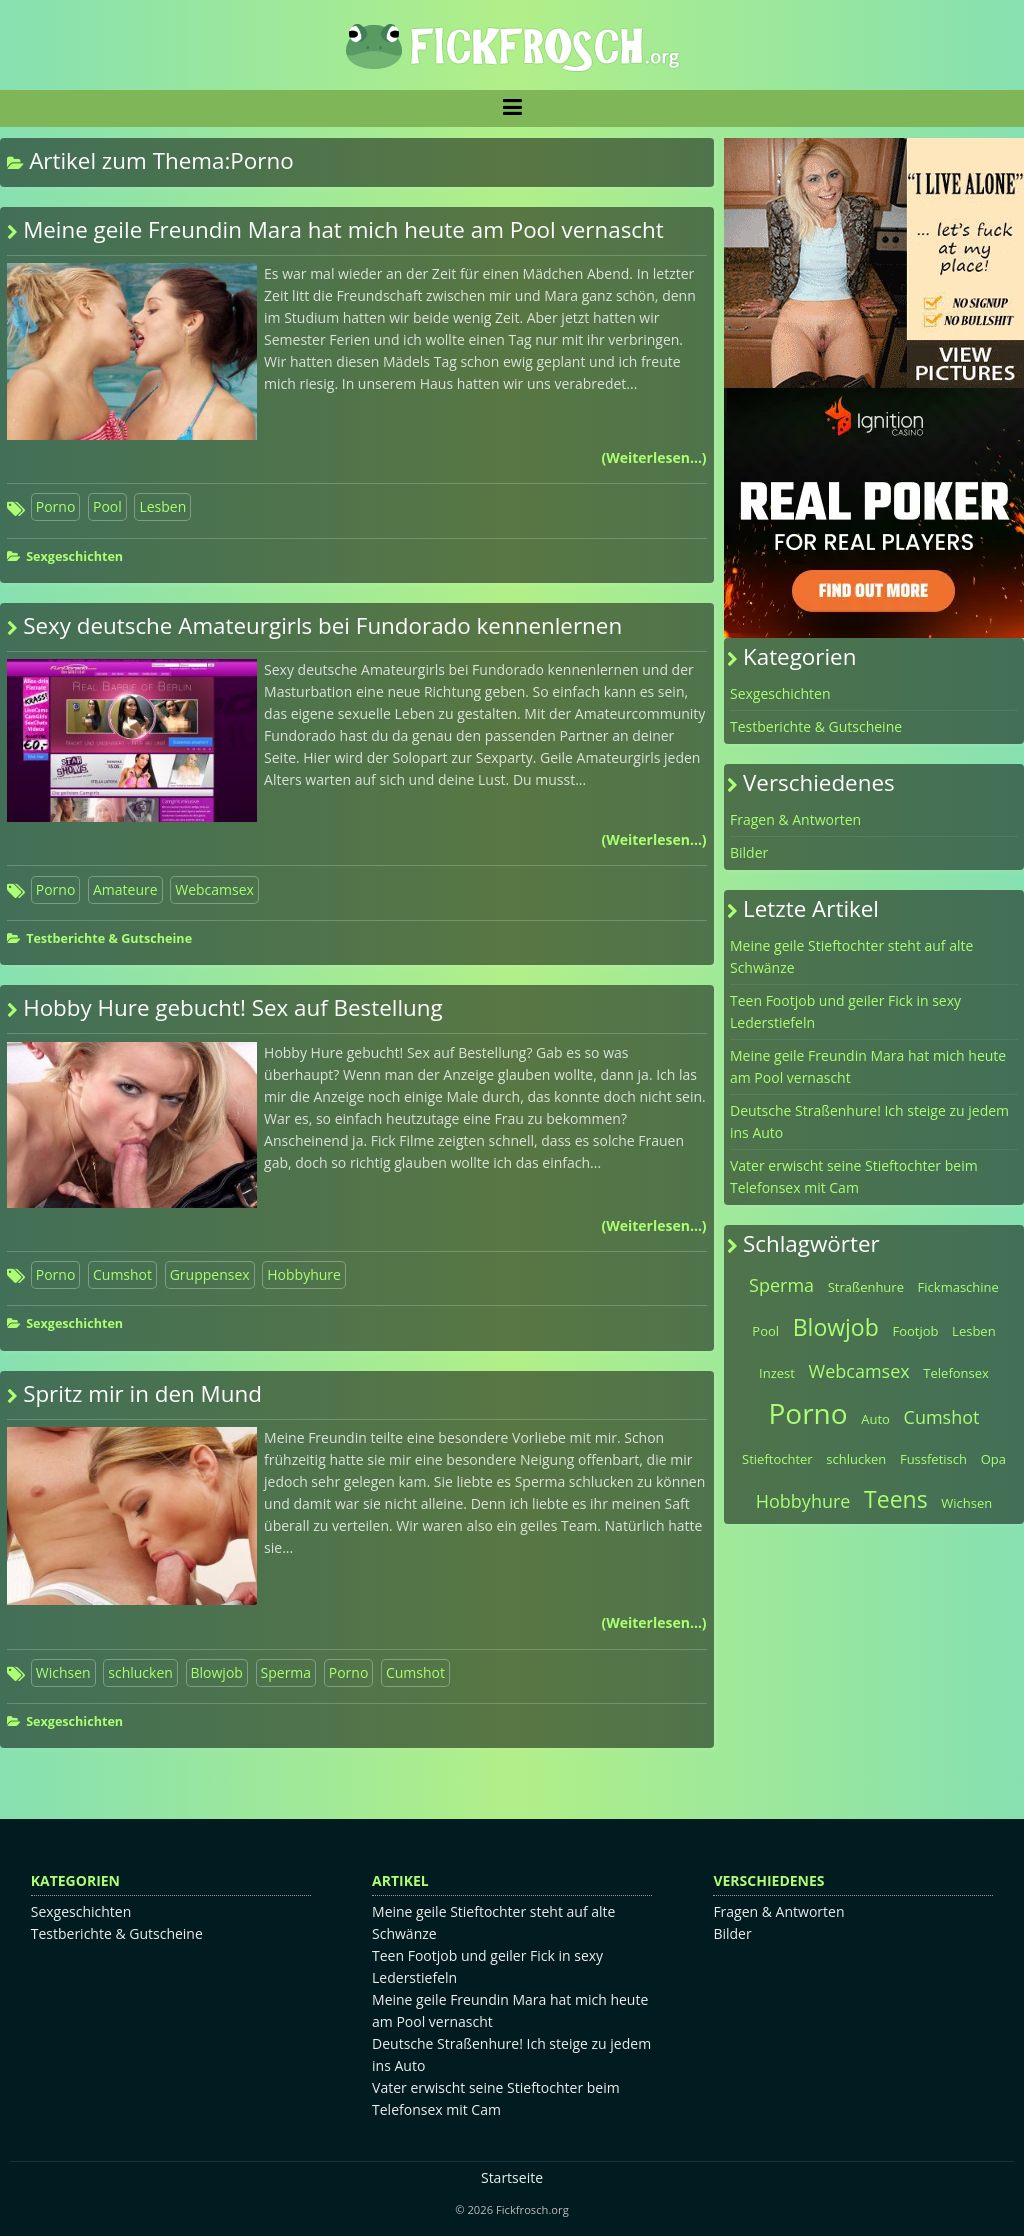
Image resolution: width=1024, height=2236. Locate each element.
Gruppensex (210, 1274)
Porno (56, 506)
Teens (896, 1499)
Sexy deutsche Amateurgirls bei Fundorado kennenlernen (322, 625)
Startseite (512, 2177)
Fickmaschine (958, 1287)
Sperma (286, 1672)
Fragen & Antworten (795, 819)
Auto (875, 1419)
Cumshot (122, 1274)
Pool (107, 506)
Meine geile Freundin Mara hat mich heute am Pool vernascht (343, 229)
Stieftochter (777, 1459)
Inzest (777, 1373)
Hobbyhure (304, 1274)
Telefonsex (956, 1373)
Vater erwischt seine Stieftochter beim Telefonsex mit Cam (854, 1176)
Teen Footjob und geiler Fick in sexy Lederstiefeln (845, 1011)
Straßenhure (866, 1287)
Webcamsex (214, 889)
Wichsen (63, 1672)
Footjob (915, 1331)
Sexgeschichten (74, 556)
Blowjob (217, 1672)
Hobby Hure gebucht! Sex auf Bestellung (233, 1007)
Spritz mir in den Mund (142, 1393)
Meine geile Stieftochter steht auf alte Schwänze (851, 956)
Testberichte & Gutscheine (109, 938)
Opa (993, 1459)
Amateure (125, 889)
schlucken (140, 1672)
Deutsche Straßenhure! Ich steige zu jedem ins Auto (869, 1121)
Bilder (749, 852)
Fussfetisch (933, 1459)
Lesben (162, 506)
